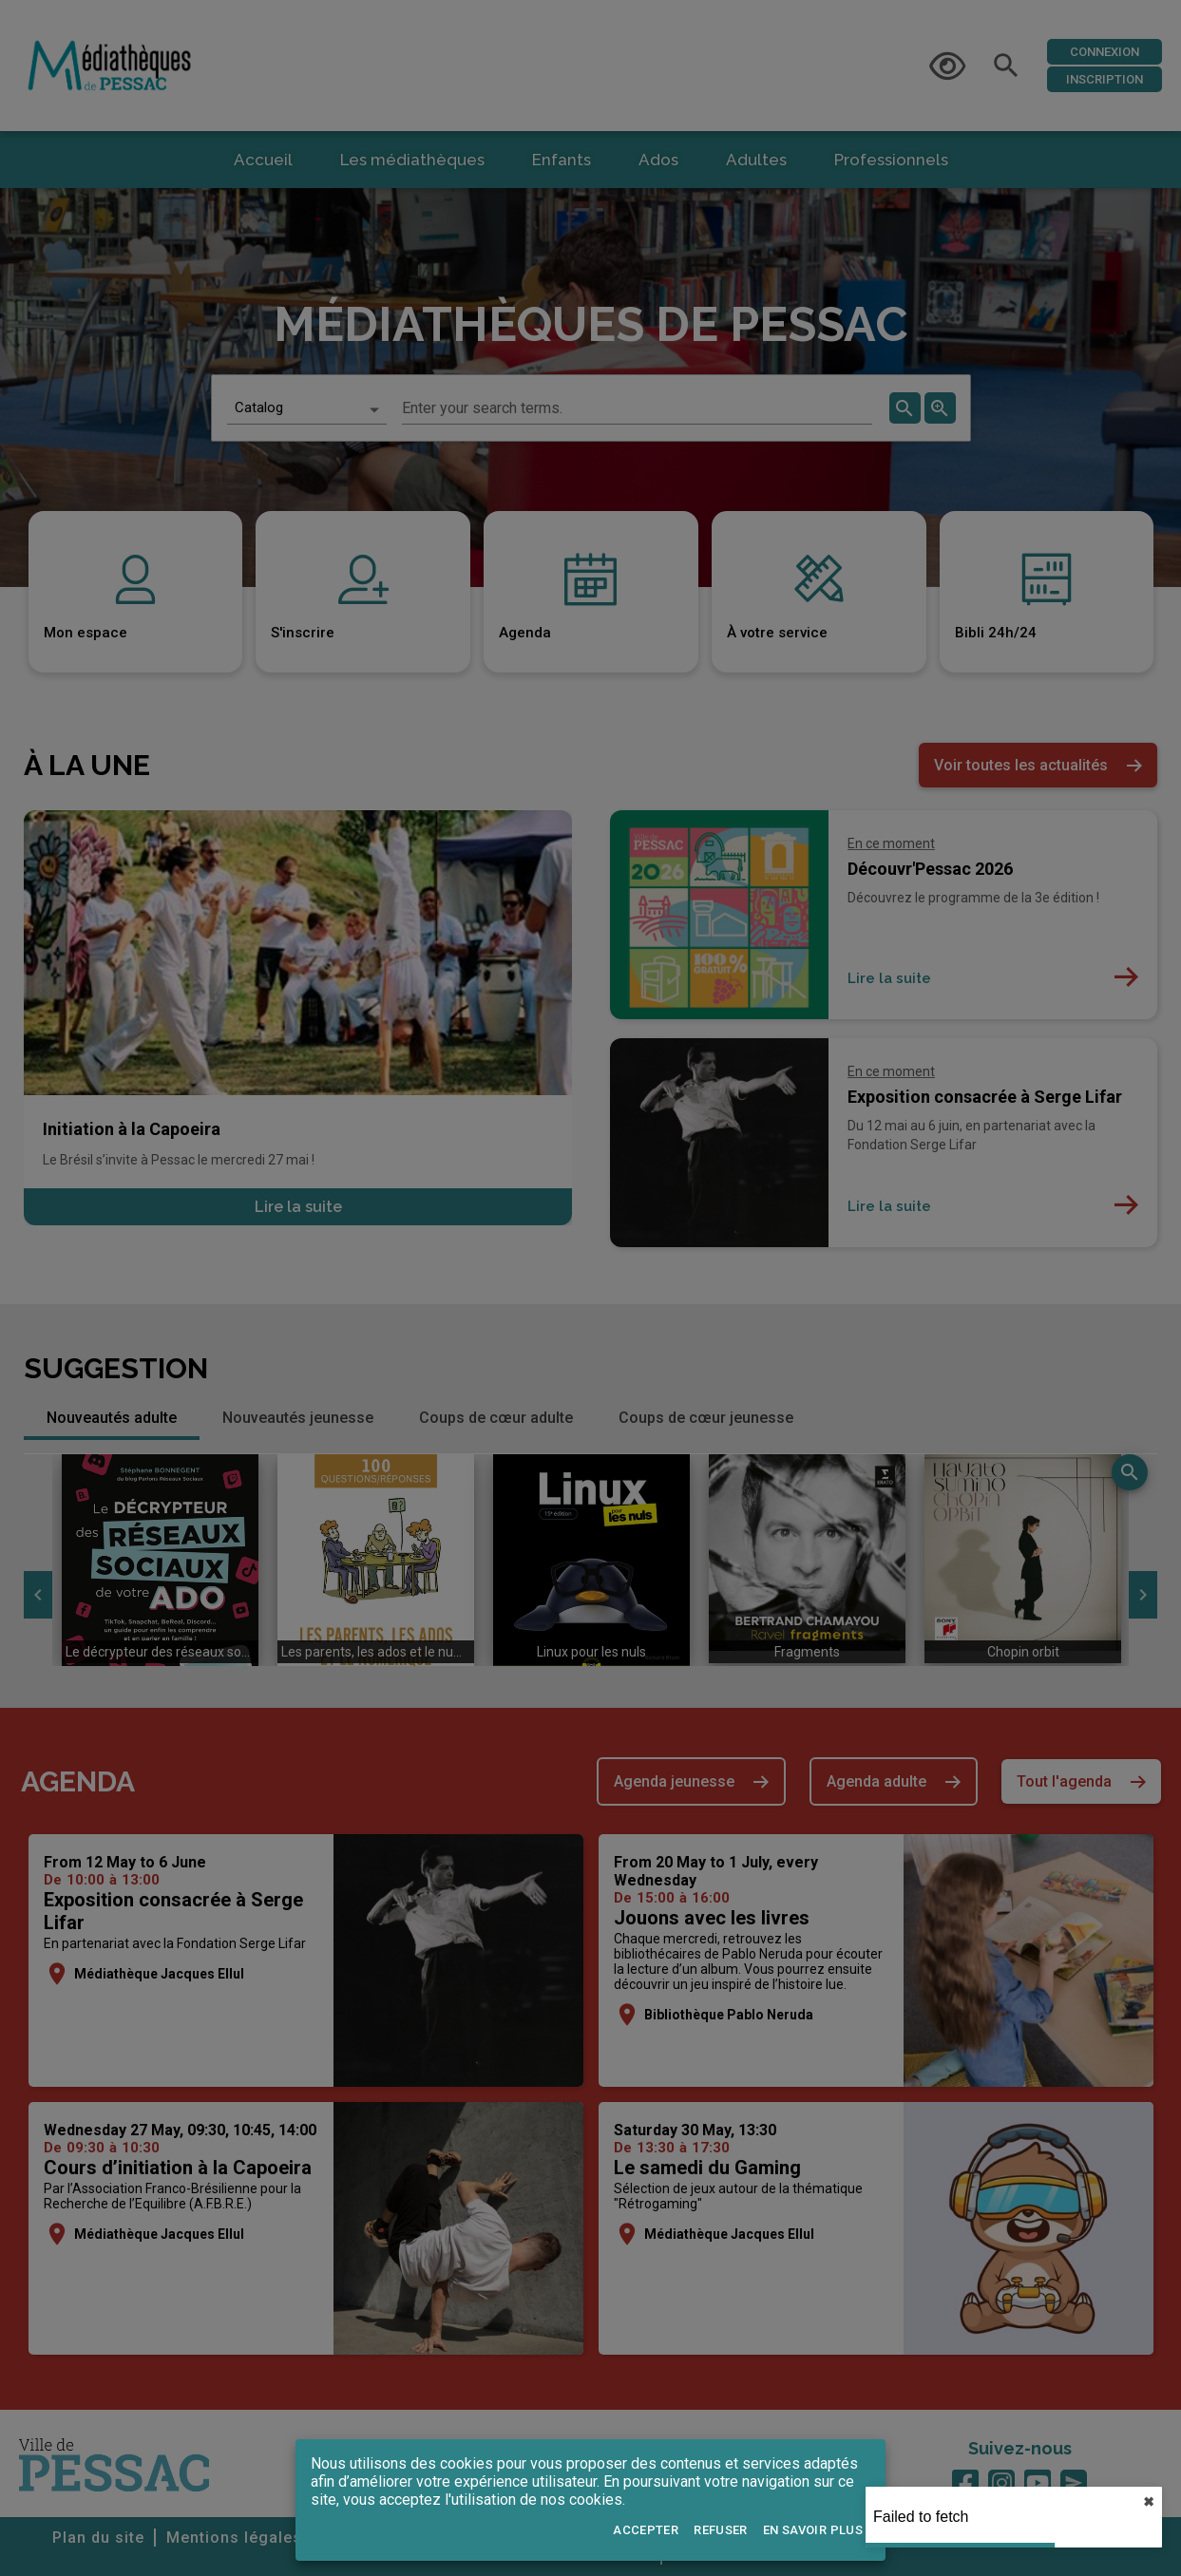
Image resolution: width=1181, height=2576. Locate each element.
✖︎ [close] (1148, 2502)
